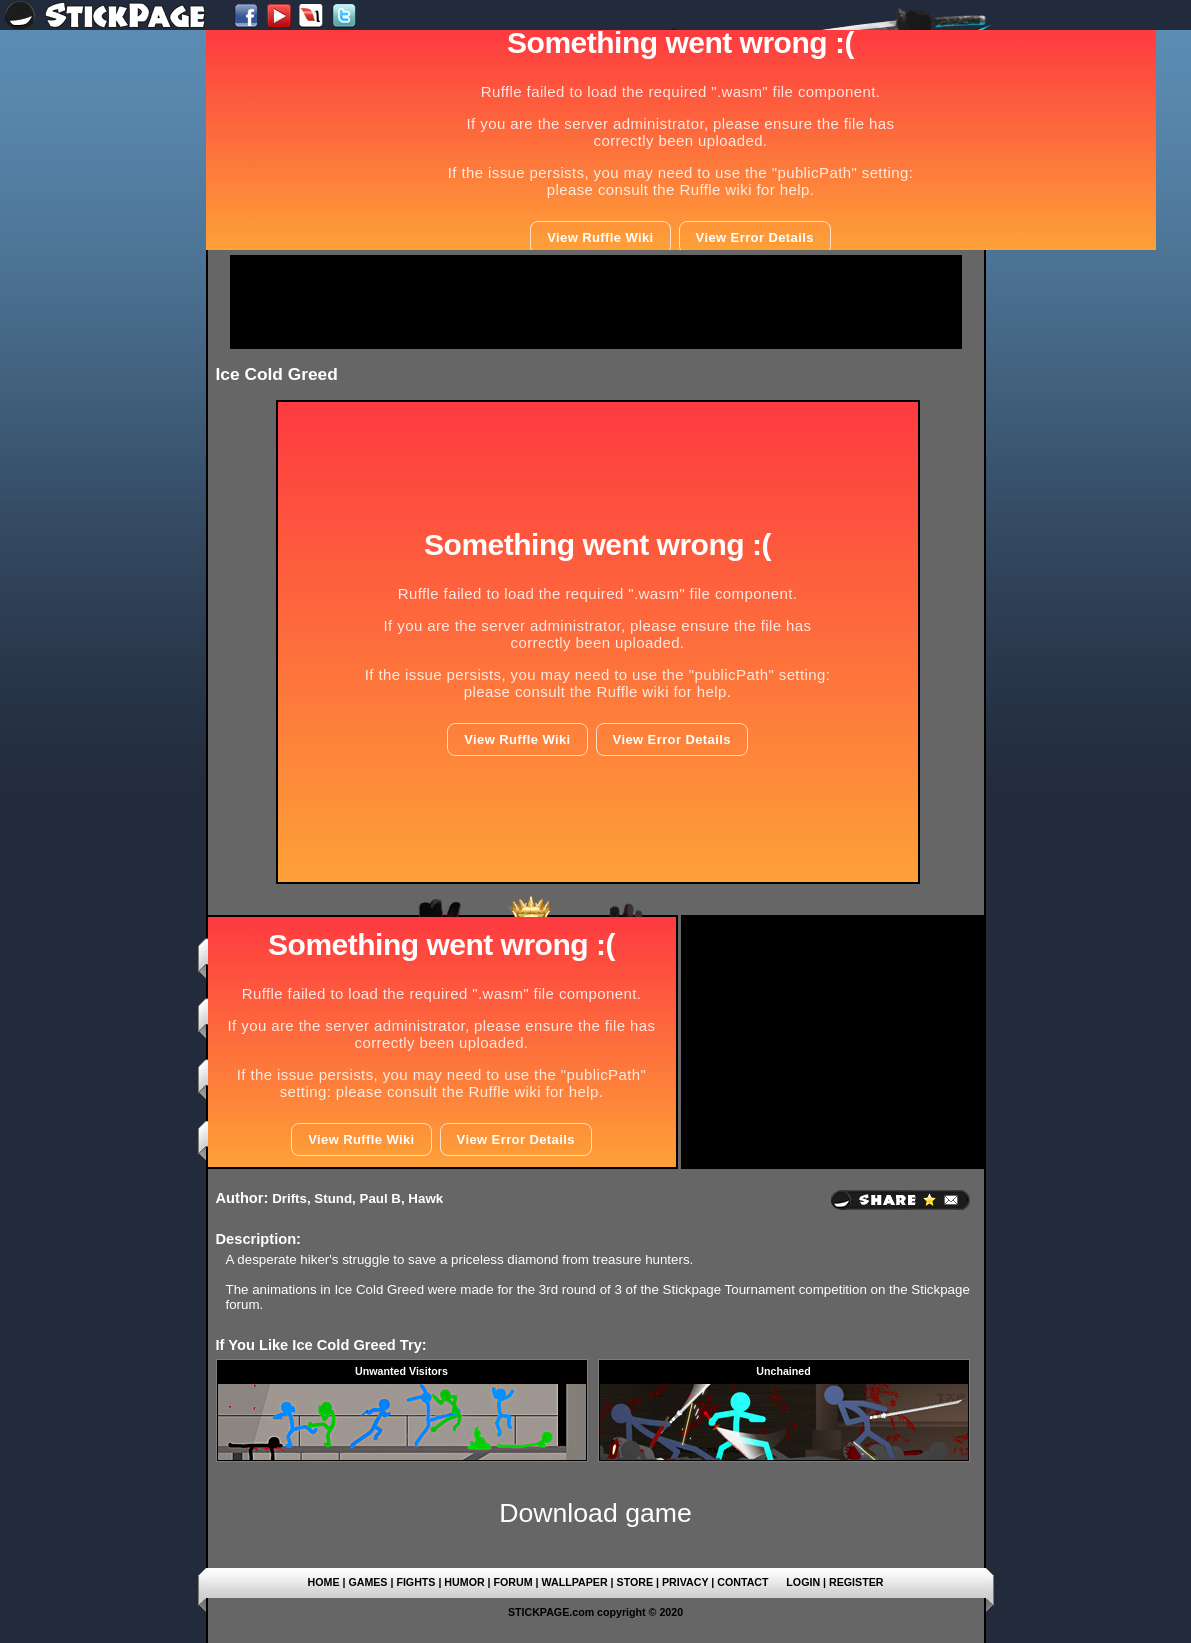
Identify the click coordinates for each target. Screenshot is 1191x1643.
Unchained (783, 1371)
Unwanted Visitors (401, 1371)
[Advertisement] (596, 302)
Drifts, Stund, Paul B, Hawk (357, 1198)
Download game (595, 1513)
